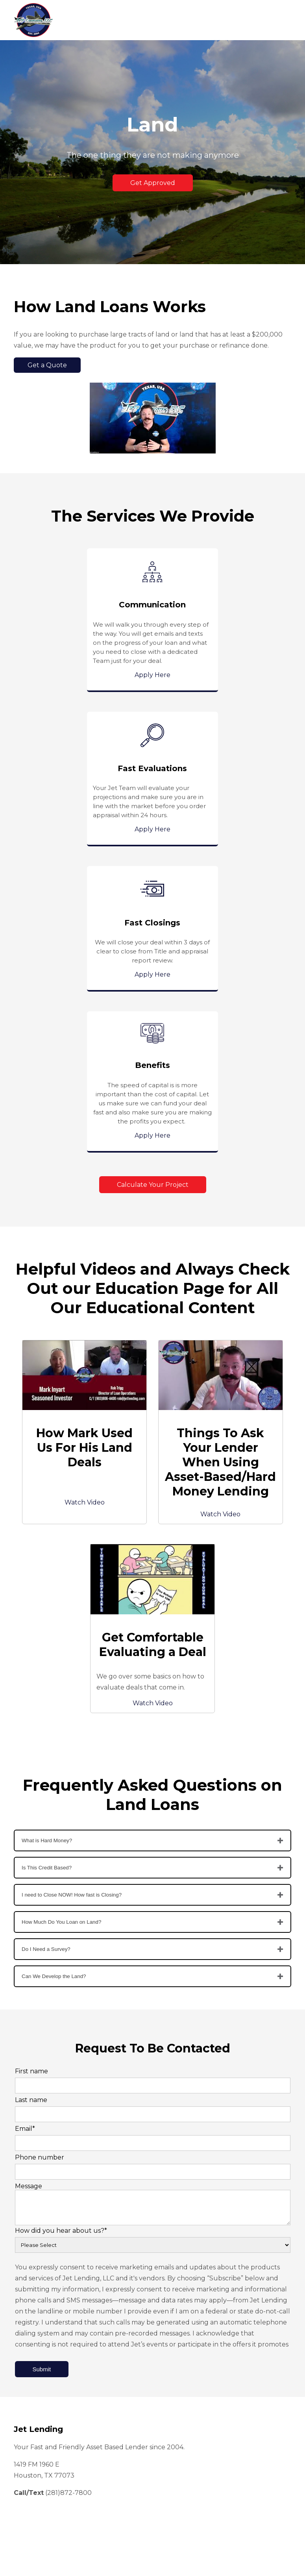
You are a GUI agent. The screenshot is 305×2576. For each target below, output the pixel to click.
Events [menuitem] (26, 2433)
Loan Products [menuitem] (37, 2346)
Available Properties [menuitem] (44, 2444)
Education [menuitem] (31, 2422)
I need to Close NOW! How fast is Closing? (72, 1595)
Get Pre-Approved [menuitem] (42, 2368)
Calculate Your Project (153, 884)
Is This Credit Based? (47, 1568)
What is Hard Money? (47, 1541)
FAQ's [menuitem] (25, 2466)
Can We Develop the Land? (54, 1677)
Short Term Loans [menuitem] (41, 2335)
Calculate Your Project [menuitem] (47, 2455)
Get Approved (152, 183)
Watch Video (85, 1203)
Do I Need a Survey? (46, 1650)
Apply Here (84, 675)
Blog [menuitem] (23, 2411)
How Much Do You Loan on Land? (61, 1622)
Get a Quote (47, 365)
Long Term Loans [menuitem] (41, 2357)
